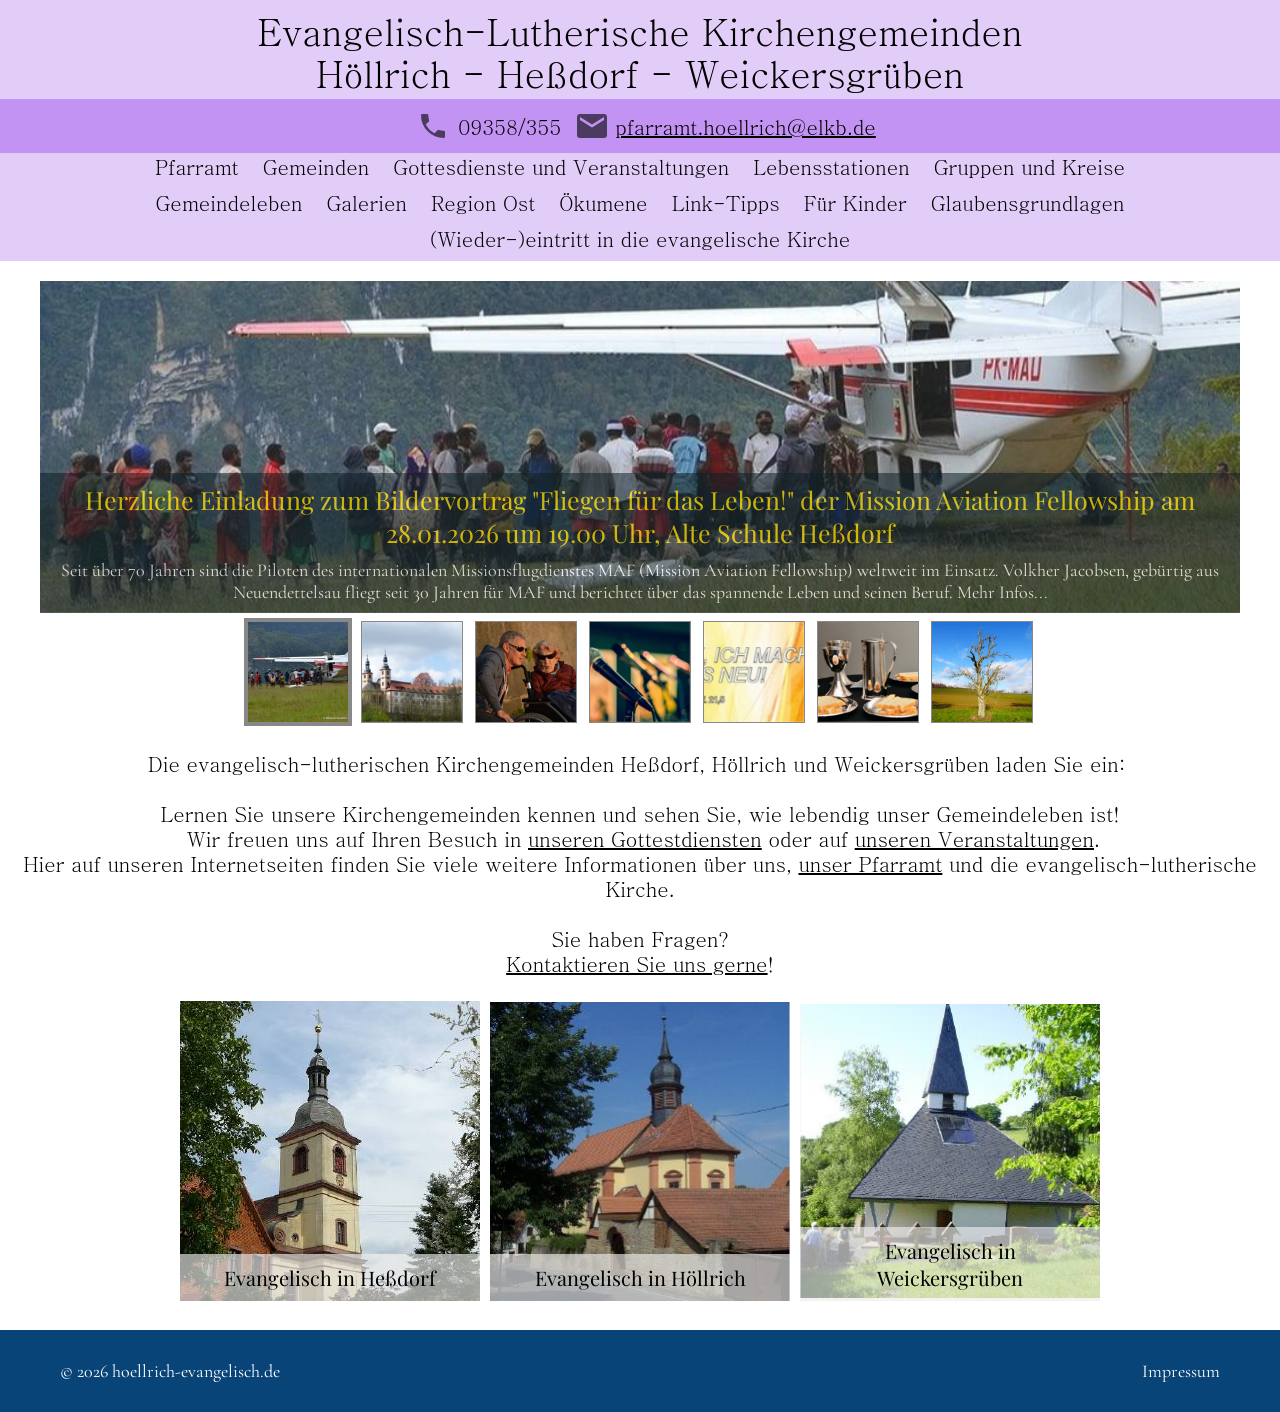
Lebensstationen (831, 169)
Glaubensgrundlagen (1028, 205)
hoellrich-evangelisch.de (196, 1371)
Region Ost (483, 205)
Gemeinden (316, 169)
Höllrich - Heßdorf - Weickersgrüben (640, 72)
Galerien (366, 205)
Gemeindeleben (229, 205)
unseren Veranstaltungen (974, 838)
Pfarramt (197, 169)
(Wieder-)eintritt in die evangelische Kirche (640, 241)
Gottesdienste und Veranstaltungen (561, 169)
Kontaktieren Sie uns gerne (636, 963)
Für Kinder (855, 205)
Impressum (1181, 1371)
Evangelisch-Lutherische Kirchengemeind (620, 30)
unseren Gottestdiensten (645, 838)
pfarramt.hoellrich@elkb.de (745, 126)
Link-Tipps (726, 205)
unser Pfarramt (870, 863)
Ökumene (603, 205)
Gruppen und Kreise (1029, 169)
